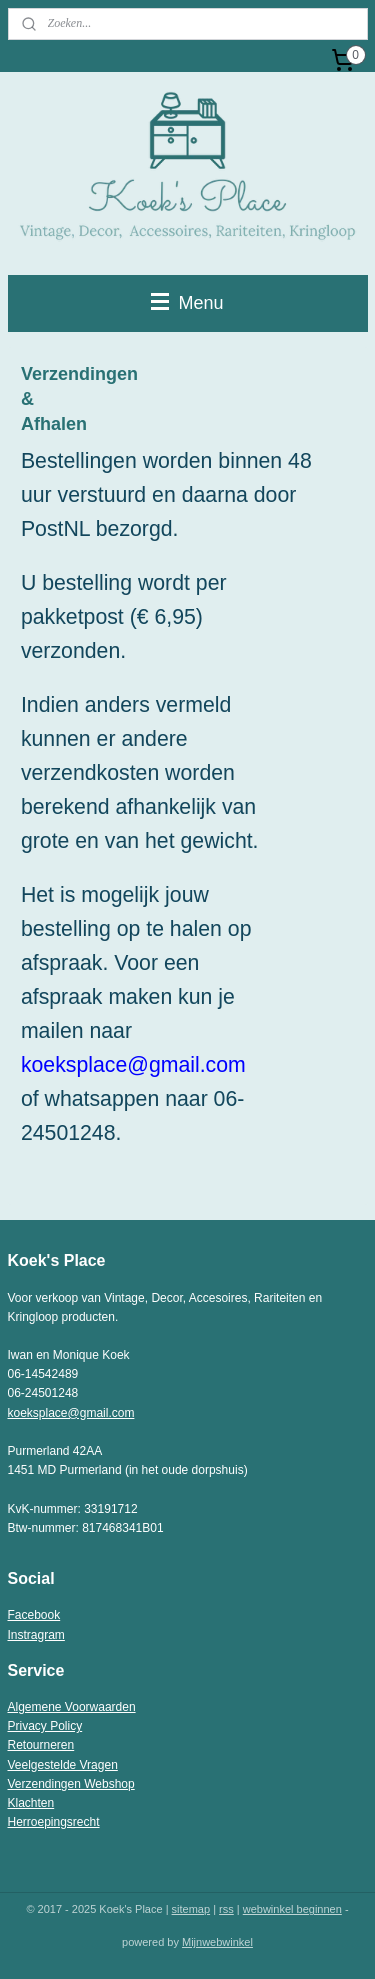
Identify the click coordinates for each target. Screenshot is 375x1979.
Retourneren (41, 1745)
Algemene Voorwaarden (72, 1707)
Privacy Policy (45, 1726)
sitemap (191, 1909)
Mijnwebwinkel (217, 1942)
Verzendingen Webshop (71, 1784)
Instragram (36, 1635)
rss (226, 1909)
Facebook (34, 1615)
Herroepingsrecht (54, 1822)
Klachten (31, 1803)
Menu (187, 303)
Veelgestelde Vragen (63, 1765)
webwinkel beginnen (292, 1909)
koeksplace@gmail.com (71, 1413)
